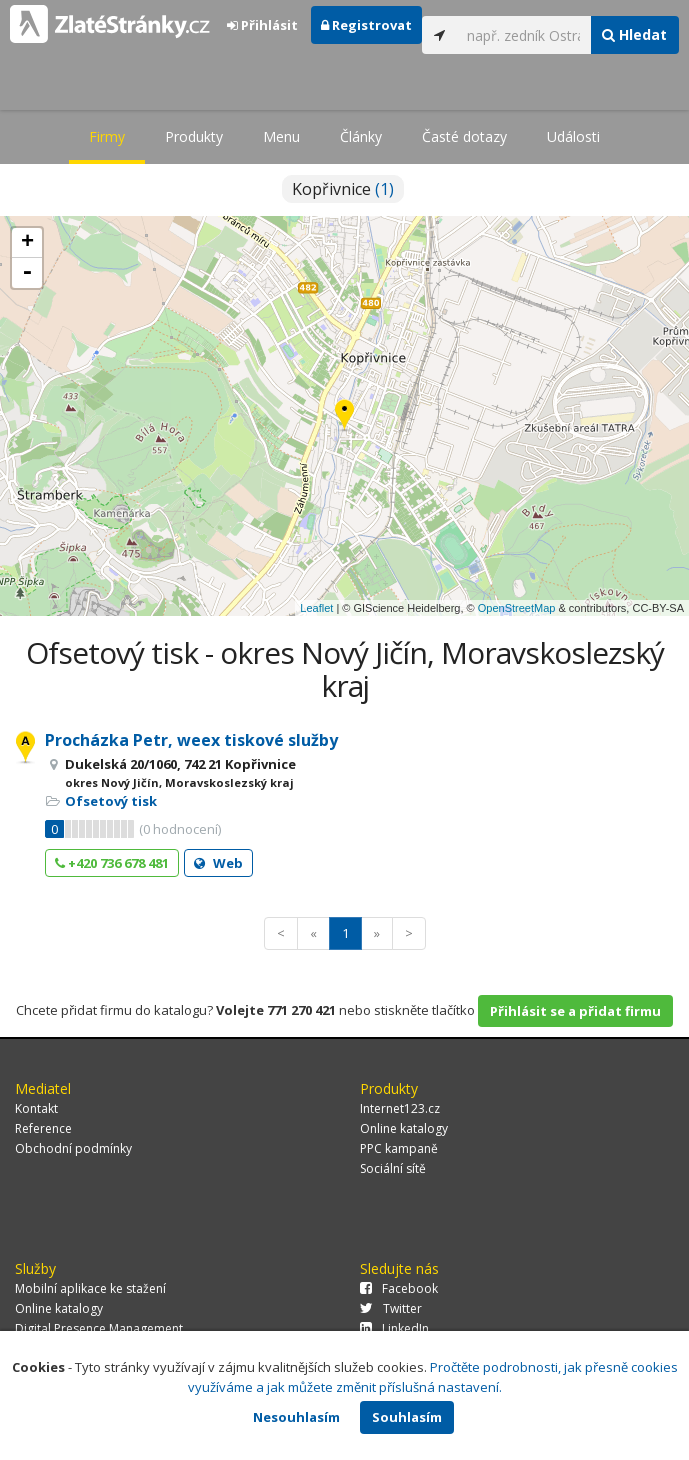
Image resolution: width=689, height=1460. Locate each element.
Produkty (194, 136)
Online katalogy (404, 1128)
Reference (43, 1128)
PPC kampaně (399, 1148)
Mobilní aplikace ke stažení (90, 1288)
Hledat (634, 34)
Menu (281, 136)
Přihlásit (262, 25)
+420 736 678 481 (112, 863)
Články (361, 136)
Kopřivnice (343, 189)
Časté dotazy (464, 136)
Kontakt (36, 1108)
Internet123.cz (400, 1108)
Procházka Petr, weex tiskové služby (191, 740)
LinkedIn (394, 1328)
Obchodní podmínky (73, 1148)
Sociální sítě (393, 1168)
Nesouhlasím (296, 1417)
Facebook (399, 1288)
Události (573, 136)
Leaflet (316, 608)
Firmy (107, 136)
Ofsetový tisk (111, 801)
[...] (523, 35)
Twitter (391, 1308)
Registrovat (366, 25)
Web (218, 863)
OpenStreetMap (517, 608)
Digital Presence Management (99, 1328)
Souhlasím (407, 1417)
